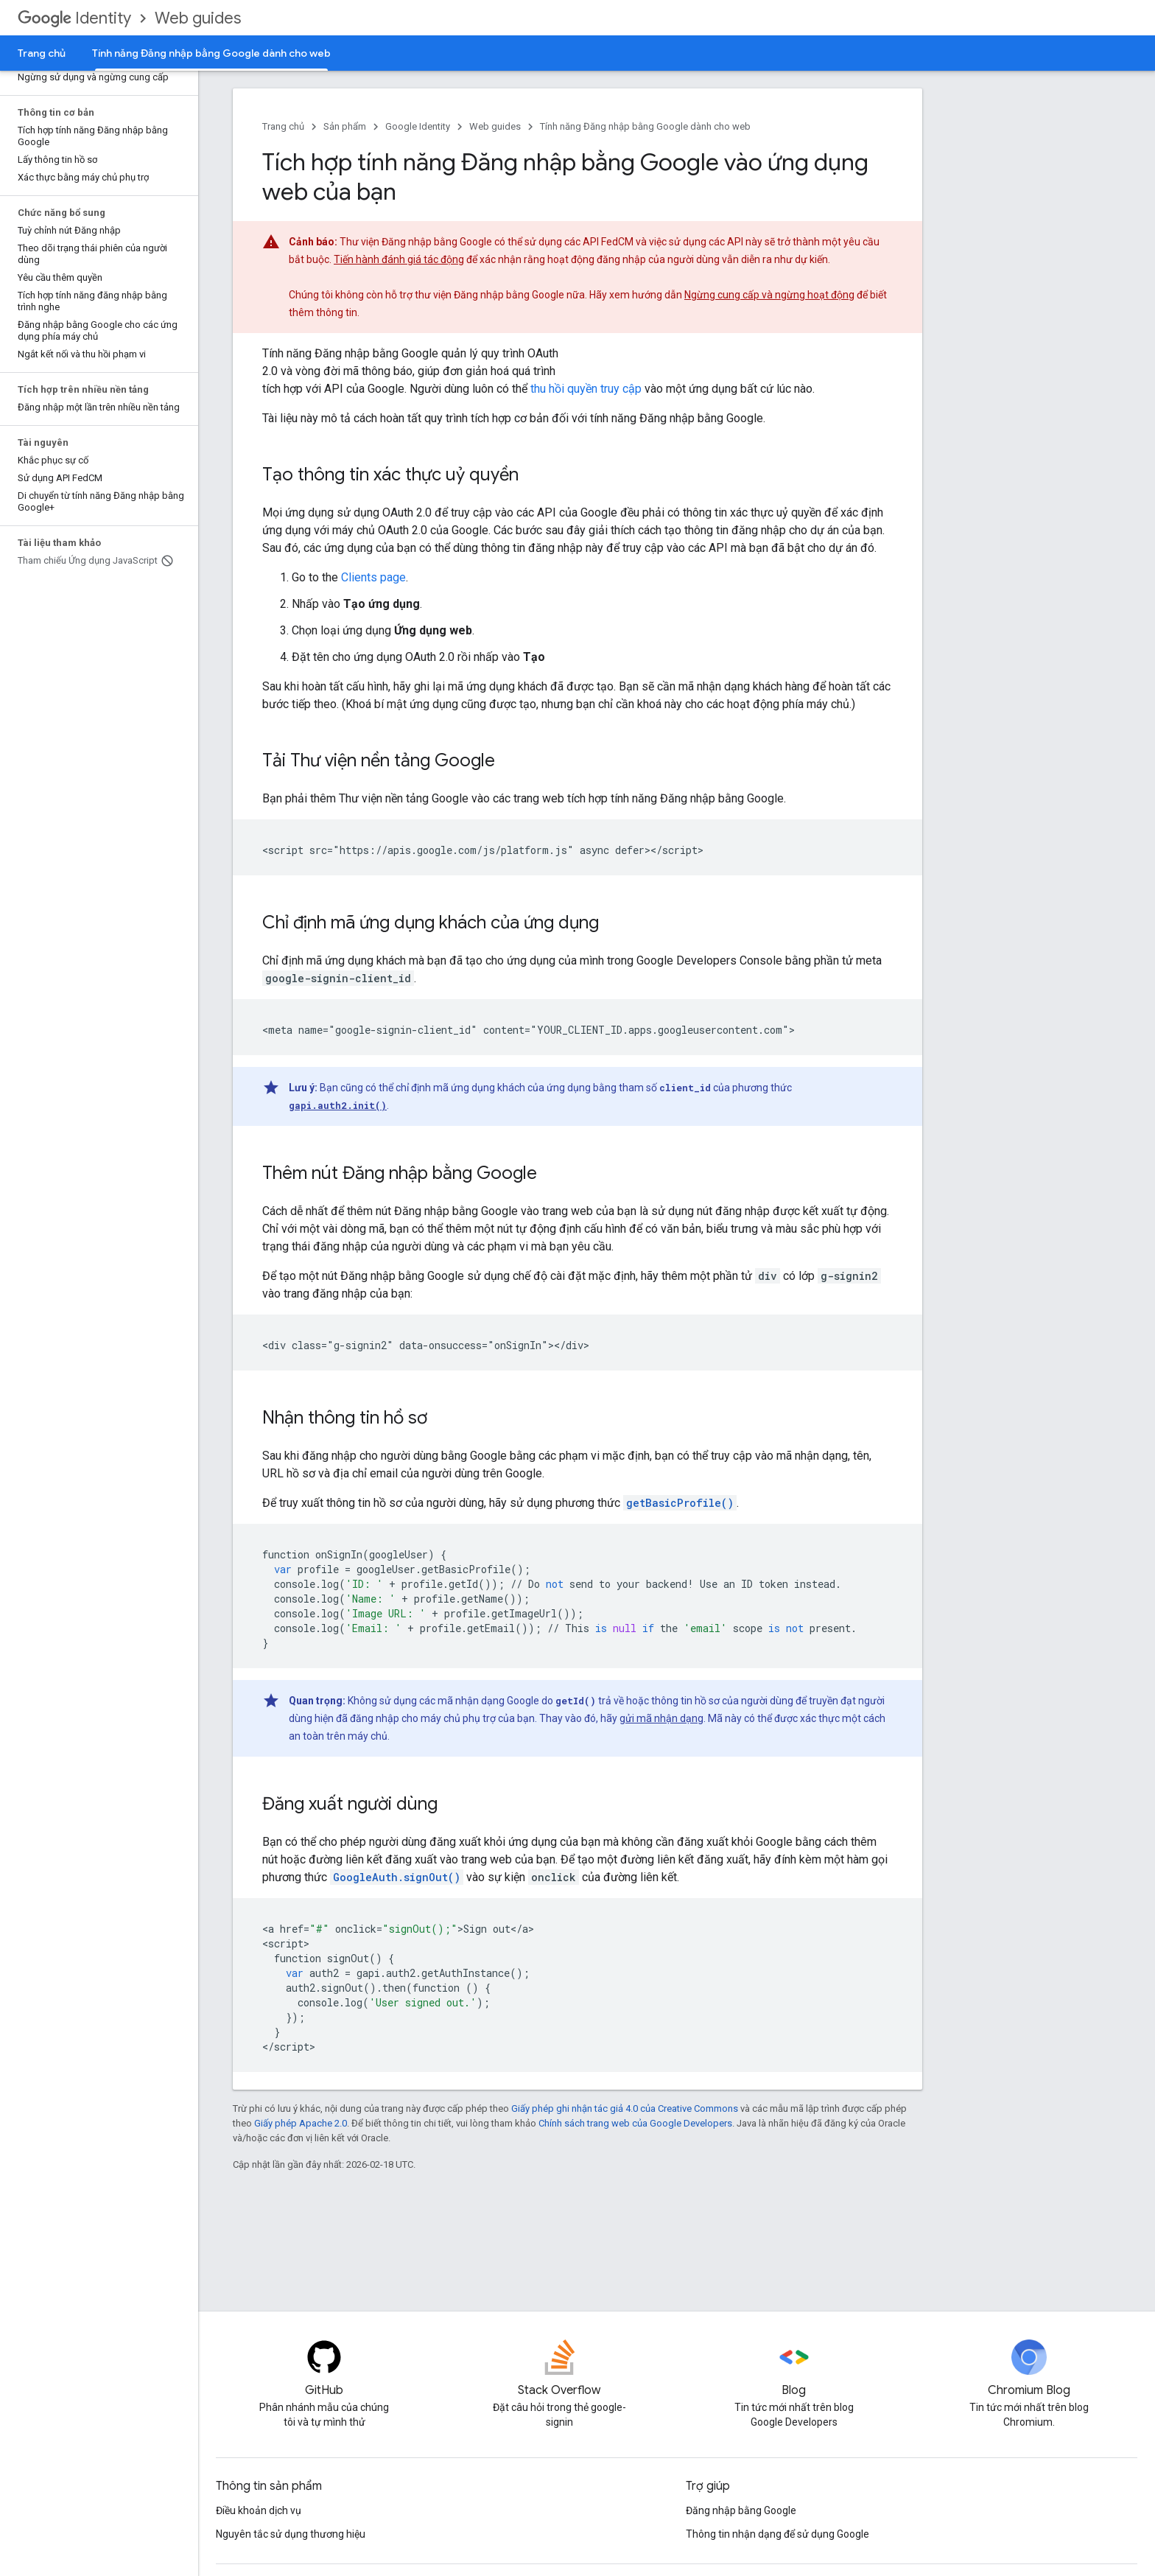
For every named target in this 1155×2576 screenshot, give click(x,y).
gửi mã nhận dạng (661, 1718)
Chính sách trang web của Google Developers (635, 2123)
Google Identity (417, 126)
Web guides (198, 18)
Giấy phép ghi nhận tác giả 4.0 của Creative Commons (624, 2108)
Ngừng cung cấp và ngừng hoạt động (769, 295)
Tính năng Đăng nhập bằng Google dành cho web (645, 126)
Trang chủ (42, 53)
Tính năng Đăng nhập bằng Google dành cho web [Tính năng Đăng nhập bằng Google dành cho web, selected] (211, 53)
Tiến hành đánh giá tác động (399, 259)
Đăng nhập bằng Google (741, 2510)
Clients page (373, 577)
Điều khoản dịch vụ (258, 2510)
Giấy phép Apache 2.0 (300, 2123)
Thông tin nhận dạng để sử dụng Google (777, 2534)
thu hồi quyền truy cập (586, 389)
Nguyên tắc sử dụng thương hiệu (290, 2534)
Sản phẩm (344, 126)
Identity (74, 18)
